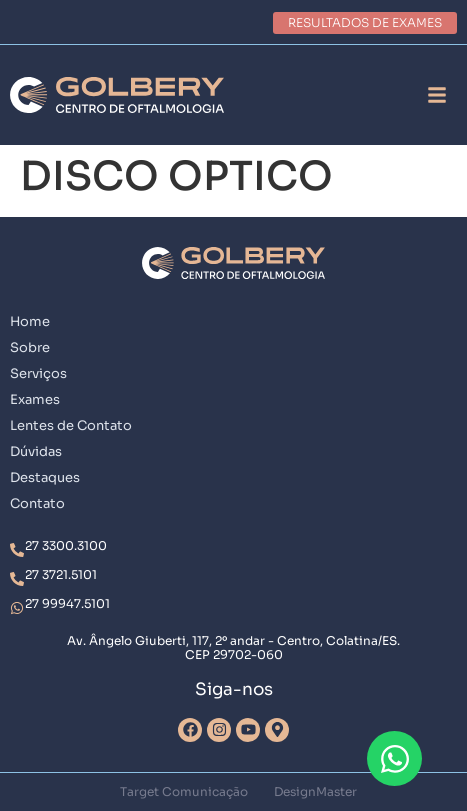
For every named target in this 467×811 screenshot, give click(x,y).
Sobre (30, 347)
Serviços (38, 373)
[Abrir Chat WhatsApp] (394, 758)
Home (30, 321)
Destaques (45, 477)
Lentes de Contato (71, 425)
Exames (35, 399)
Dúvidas (36, 451)
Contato (37, 503)
